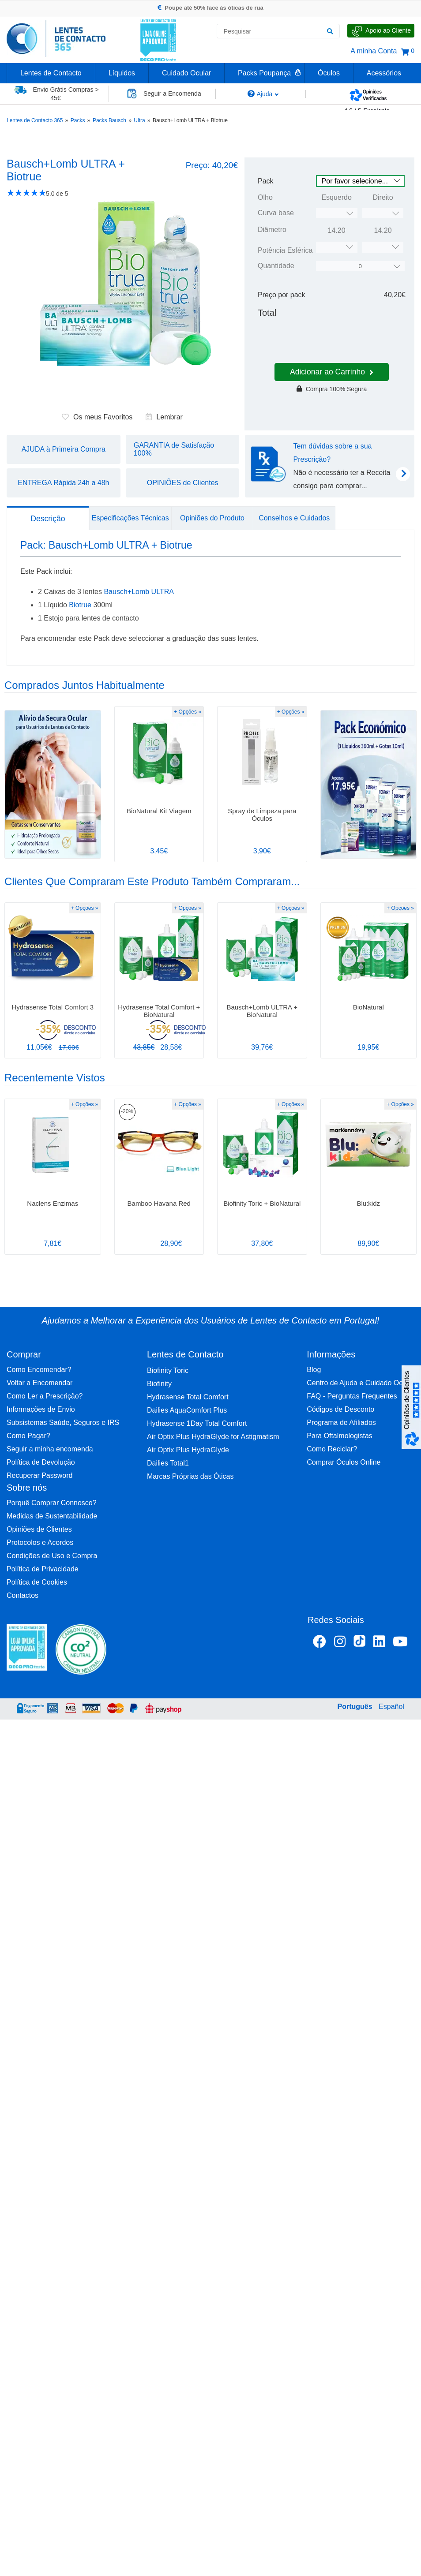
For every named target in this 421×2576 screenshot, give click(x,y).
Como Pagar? (28, 1435)
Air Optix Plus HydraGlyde (188, 1450)
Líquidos (122, 73)
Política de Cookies (37, 1582)
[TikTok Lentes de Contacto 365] (359, 1644)
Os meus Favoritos (97, 417)
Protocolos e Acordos (40, 1542)
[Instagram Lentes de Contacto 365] (340, 1643)
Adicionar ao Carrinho (331, 371)
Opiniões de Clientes (39, 1529)
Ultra (139, 120)
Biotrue (80, 605)
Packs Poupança (264, 73)
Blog (314, 1369)
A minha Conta (373, 51)
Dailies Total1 (168, 1463)
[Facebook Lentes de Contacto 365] (319, 1643)
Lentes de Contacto (51, 73)
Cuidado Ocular (186, 73)
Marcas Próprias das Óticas (190, 1476)
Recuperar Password (39, 1475)
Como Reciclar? (332, 1449)
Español (391, 1706)
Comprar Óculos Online (343, 1462)
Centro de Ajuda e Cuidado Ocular (360, 1383)
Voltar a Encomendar (39, 1383)
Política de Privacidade (43, 1569)
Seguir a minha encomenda (50, 1449)
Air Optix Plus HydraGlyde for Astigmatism (213, 1436)
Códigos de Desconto (340, 1409)
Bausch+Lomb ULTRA (138, 591)
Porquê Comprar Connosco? (52, 1503)
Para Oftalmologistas (339, 1435)
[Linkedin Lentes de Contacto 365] (379, 1643)
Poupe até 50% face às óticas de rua (210, 7)
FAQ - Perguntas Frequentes (352, 1396)
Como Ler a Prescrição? (45, 1396)
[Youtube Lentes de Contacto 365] (400, 1643)
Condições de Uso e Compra (52, 1555)
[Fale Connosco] (380, 30)
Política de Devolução (41, 1462)
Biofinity (159, 1383)
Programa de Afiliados (341, 1422)
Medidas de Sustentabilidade (52, 1516)
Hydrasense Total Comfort (188, 1397)
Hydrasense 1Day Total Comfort (197, 1423)
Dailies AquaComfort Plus (187, 1410)
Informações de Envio (41, 1409)
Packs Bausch (109, 120)
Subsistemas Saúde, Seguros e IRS (63, 1422)
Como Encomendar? (39, 1369)
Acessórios (384, 73)
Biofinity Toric (167, 1370)
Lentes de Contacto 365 (35, 120)
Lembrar (164, 417)
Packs (78, 120)
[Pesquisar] (329, 31)
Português (354, 1706)
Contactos (22, 1595)
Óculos (329, 73)
